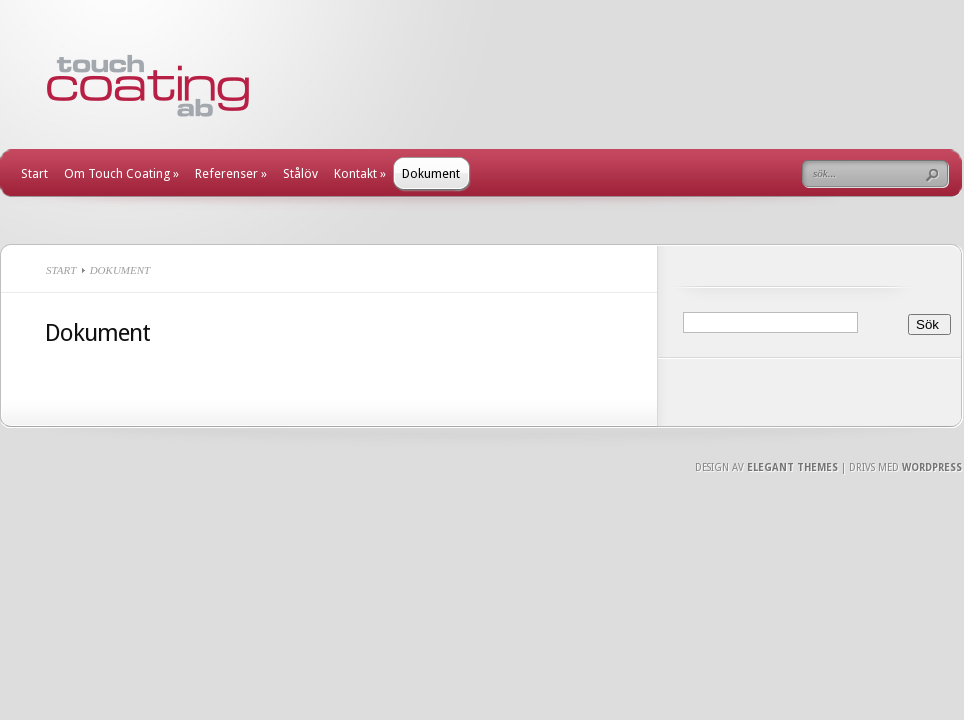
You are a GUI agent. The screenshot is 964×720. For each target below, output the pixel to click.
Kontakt (360, 173)
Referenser (231, 173)
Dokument (431, 173)
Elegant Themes (792, 467)
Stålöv (300, 173)
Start (34, 173)
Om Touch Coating (121, 173)
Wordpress (932, 467)
